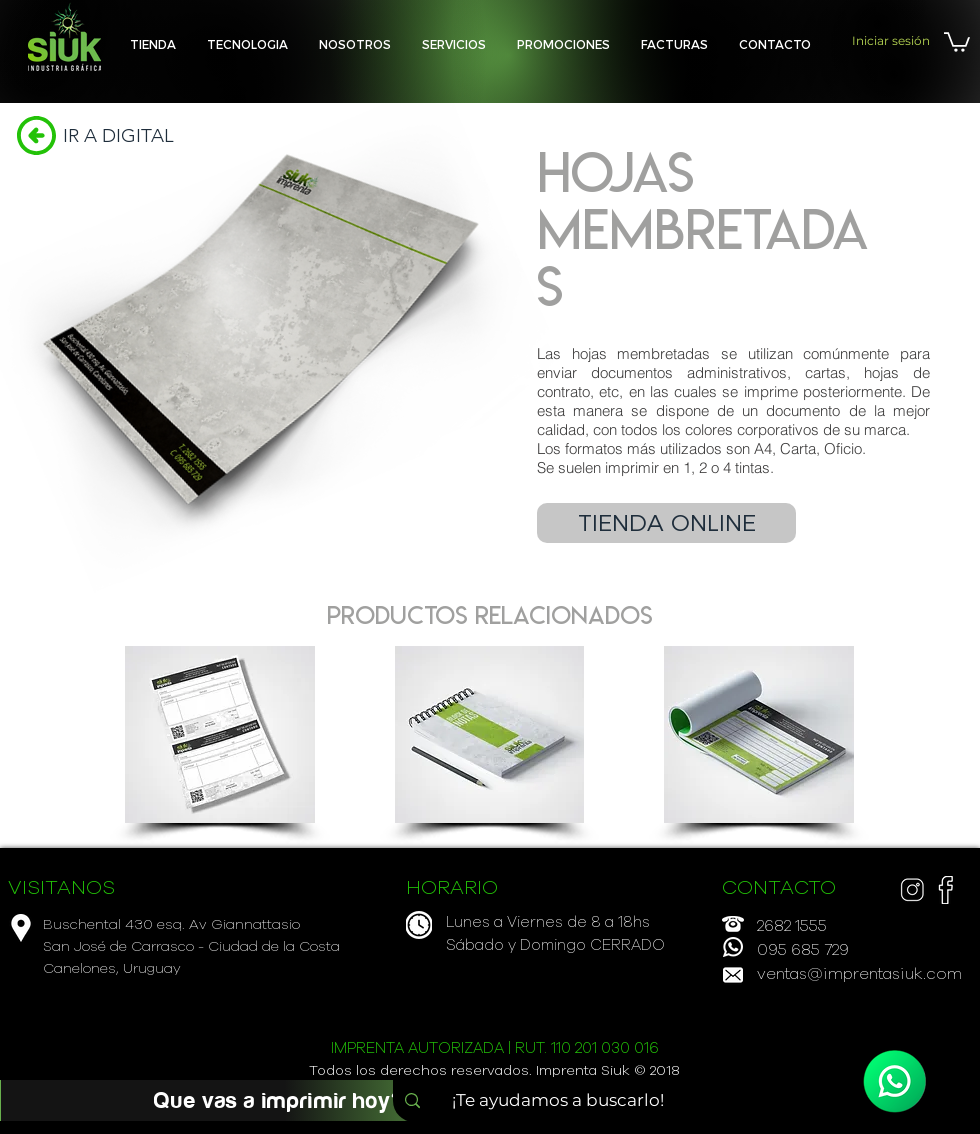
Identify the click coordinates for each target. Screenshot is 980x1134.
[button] (454, 44)
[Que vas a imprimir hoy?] (279, 1100)
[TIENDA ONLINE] (666, 523)
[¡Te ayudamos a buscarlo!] (564, 1101)
